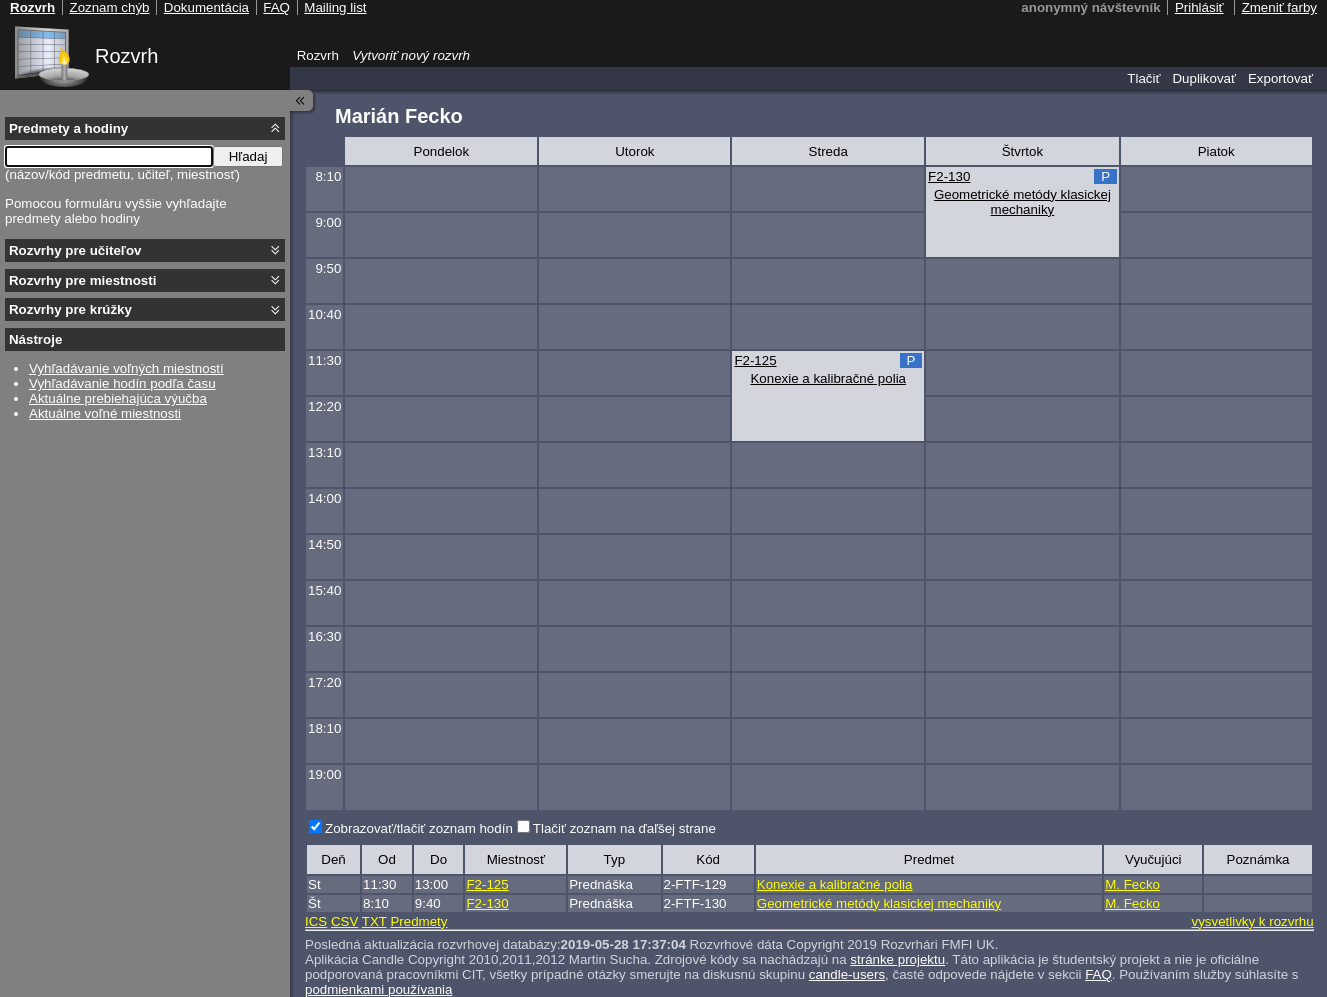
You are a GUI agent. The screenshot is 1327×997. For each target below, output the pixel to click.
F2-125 (755, 360)
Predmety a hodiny (68, 128)
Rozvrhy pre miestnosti (82, 280)
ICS (316, 921)
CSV (344, 921)
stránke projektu (897, 959)
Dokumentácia (206, 7)
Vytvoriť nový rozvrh (411, 55)
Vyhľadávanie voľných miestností (126, 368)
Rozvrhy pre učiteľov (75, 250)
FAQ (1098, 974)
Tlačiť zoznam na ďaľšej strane (624, 828)
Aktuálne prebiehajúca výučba (118, 398)
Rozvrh (126, 56)
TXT (374, 921)
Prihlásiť (1199, 7)
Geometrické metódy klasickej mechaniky (1022, 202)
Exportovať (1280, 78)
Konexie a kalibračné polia (828, 378)
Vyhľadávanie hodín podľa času (122, 383)
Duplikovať (1204, 78)
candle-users (847, 974)
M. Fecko (1132, 884)
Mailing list (335, 7)
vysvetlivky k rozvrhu (1252, 921)
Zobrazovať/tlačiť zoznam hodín (419, 828)
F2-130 (949, 176)
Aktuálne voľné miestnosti (105, 413)
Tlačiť (1143, 78)
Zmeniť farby (1279, 7)
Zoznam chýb (109, 7)
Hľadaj (248, 156)
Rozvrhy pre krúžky (70, 309)
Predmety (418, 921)
